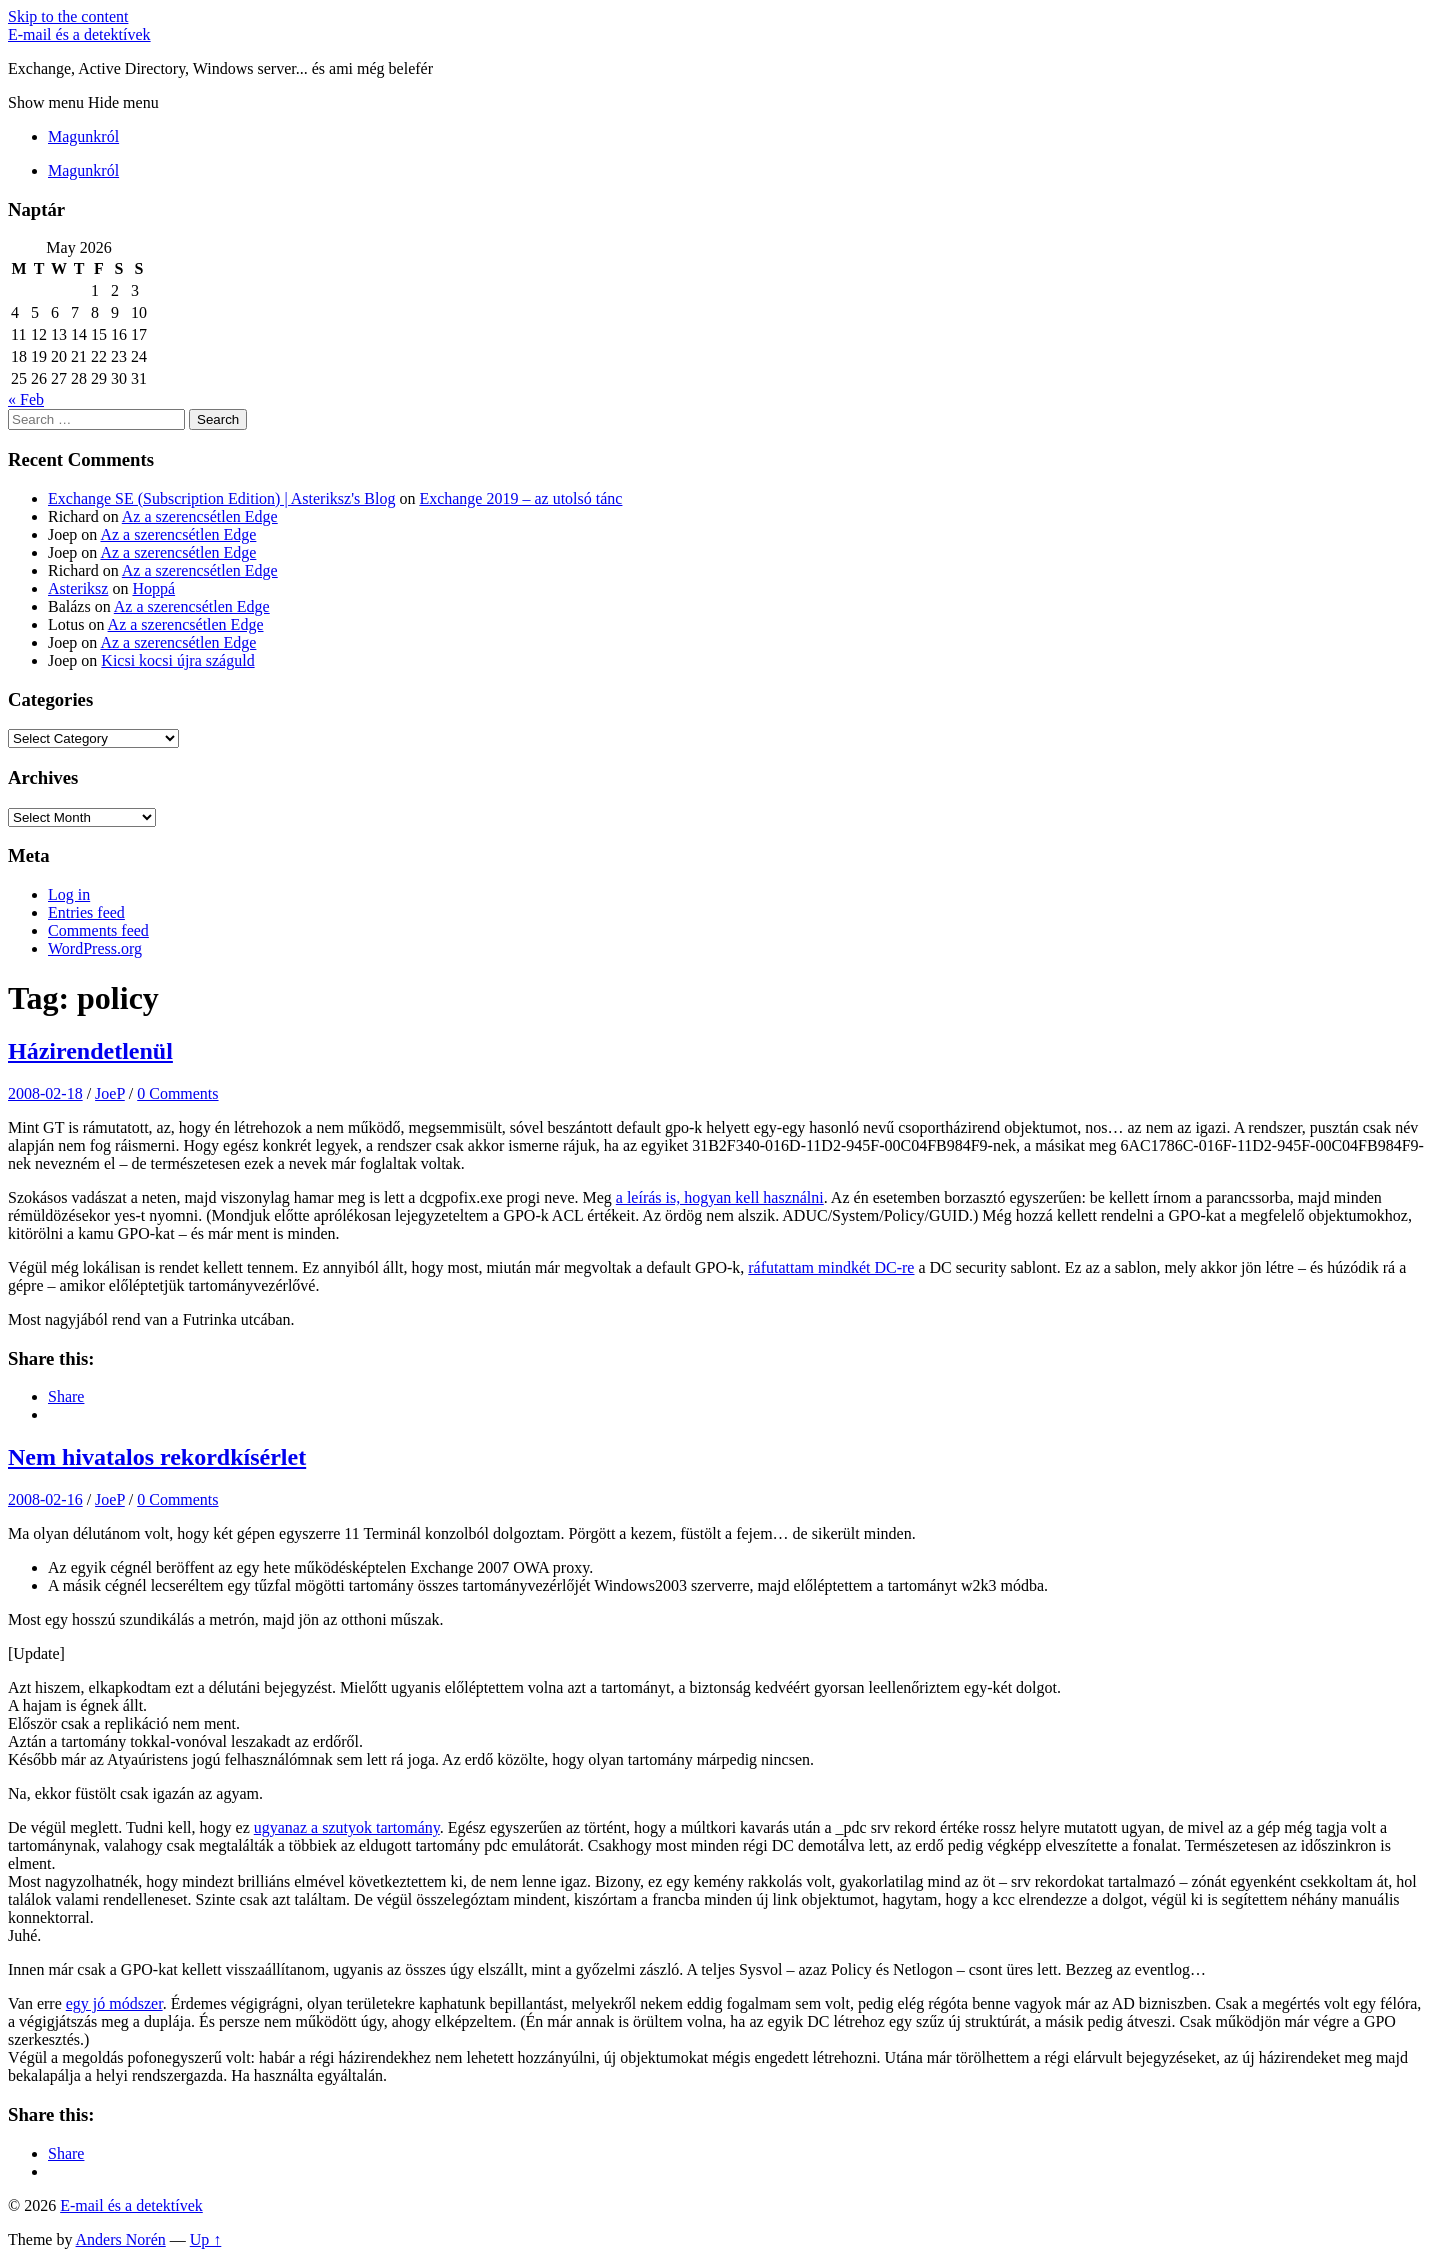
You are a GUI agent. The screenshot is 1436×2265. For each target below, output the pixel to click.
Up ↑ (206, 2239)
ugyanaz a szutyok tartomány (347, 1827)
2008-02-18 (45, 1093)
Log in (69, 894)
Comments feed (98, 930)
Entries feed (86, 912)
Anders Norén (121, 2239)
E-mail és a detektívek (79, 34)
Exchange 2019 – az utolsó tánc (520, 498)
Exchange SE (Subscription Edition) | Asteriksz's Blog (221, 498)
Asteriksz (78, 588)
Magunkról (83, 136)
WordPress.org (95, 948)
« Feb (26, 399)
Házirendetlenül (90, 1051)
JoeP (110, 1093)
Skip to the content (68, 16)
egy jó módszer (114, 2003)
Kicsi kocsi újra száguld (177, 660)
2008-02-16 (45, 1499)
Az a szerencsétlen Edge (200, 516)
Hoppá (153, 588)
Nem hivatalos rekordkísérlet (157, 1457)
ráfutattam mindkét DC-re (831, 1267)
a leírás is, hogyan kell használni (720, 1197)
